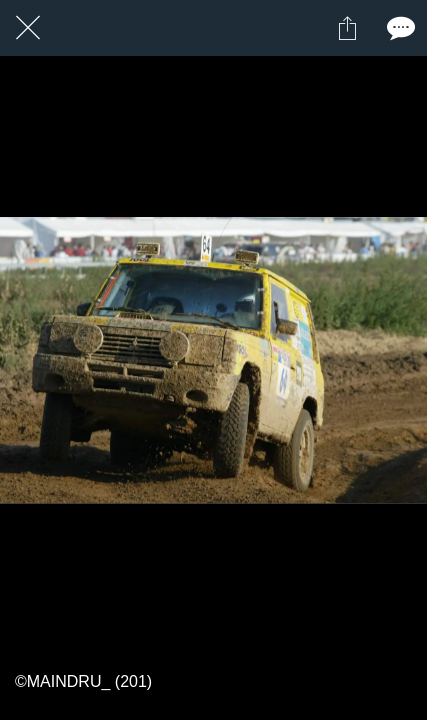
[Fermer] (28, 28)
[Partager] (347, 28)
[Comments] (399, 28)
